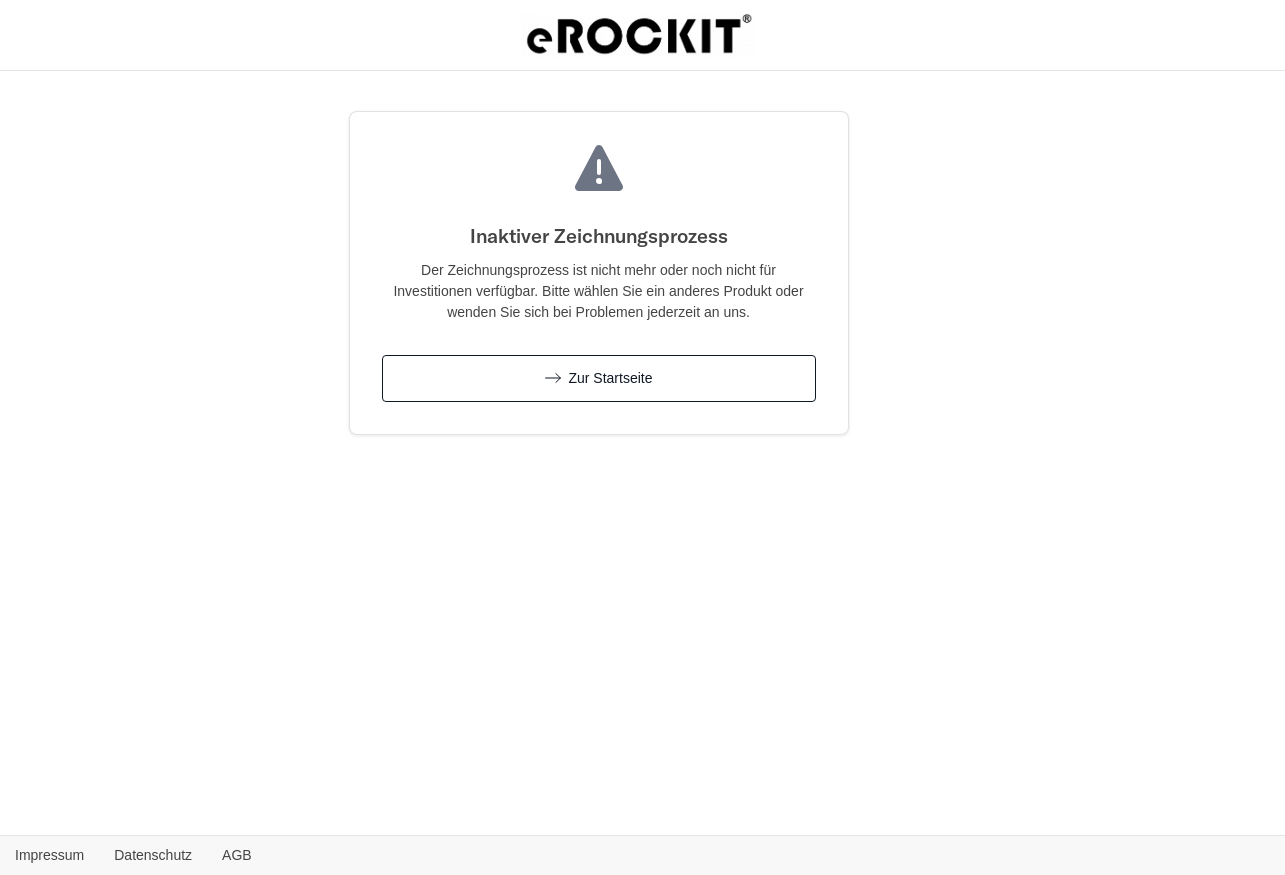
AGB (237, 855)
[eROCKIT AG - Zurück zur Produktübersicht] (639, 33)
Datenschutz (153, 855)
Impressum (49, 855)
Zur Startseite (599, 378)
